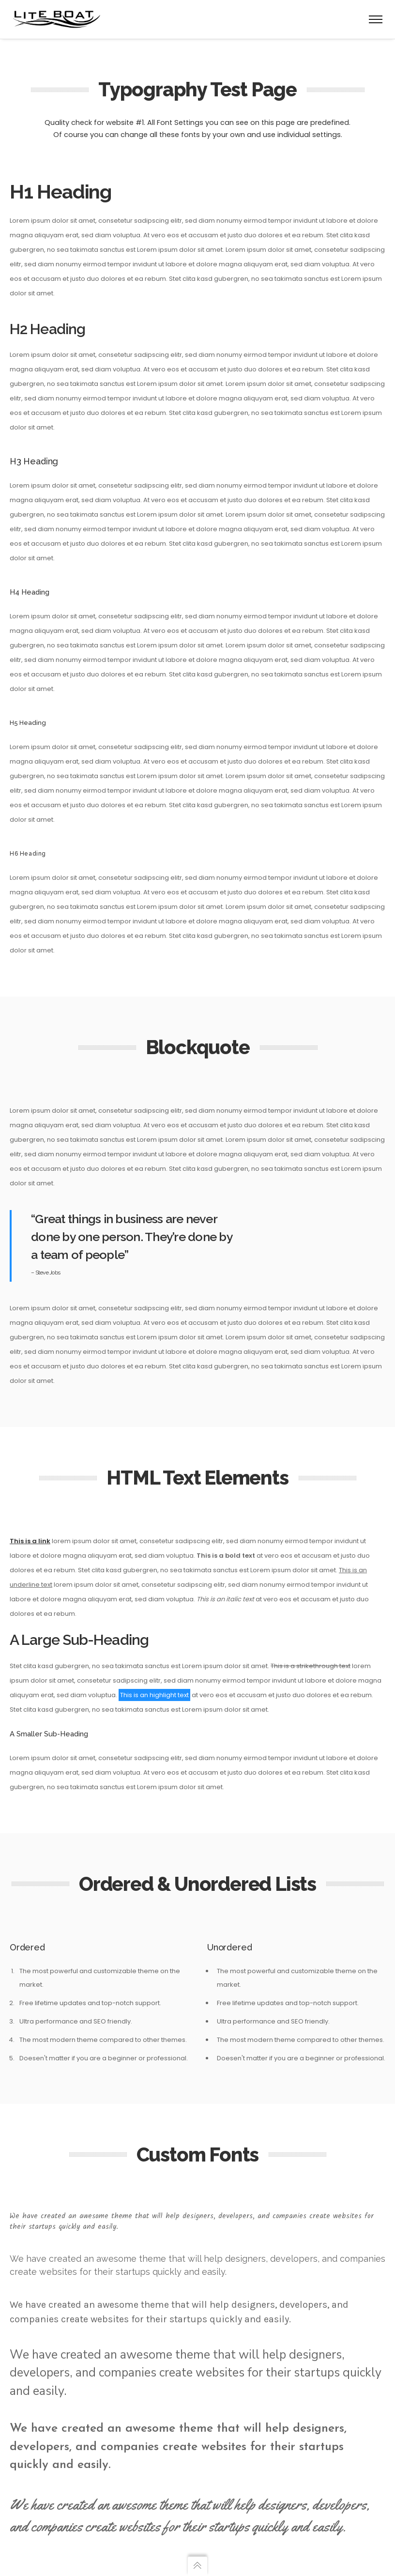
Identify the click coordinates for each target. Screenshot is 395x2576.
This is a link (30, 1541)
